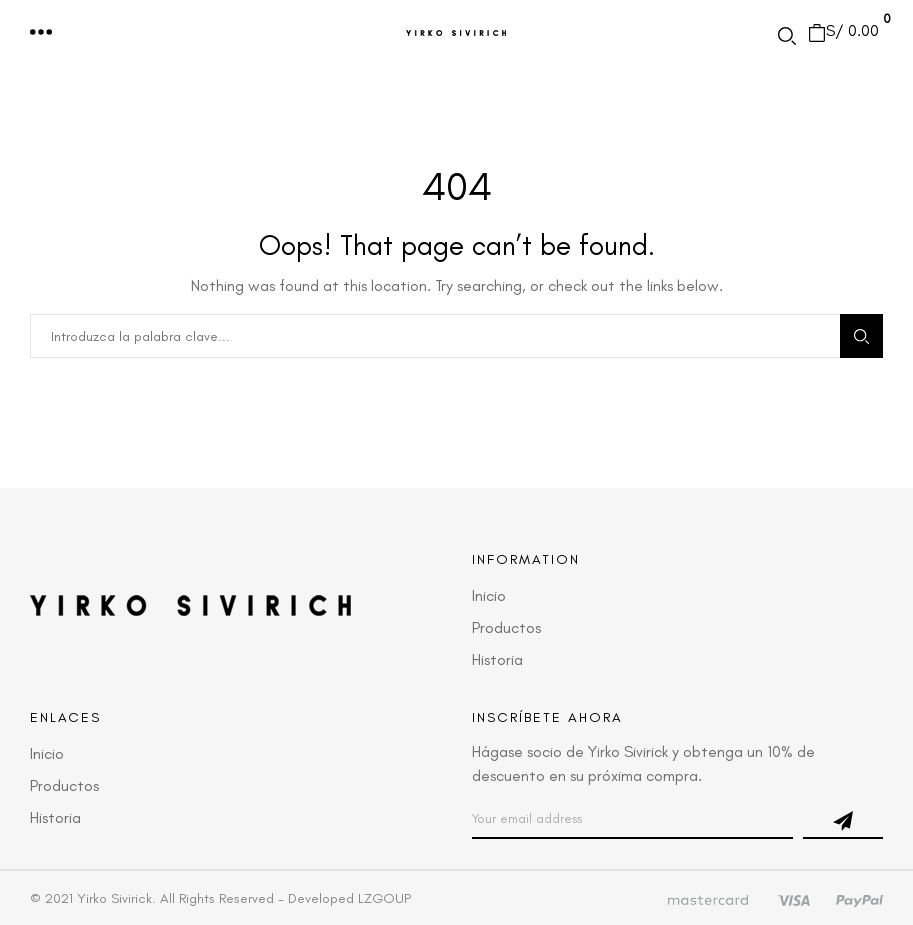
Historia (497, 659)
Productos (506, 627)
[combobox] (435, 336)
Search (861, 336)
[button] (42, 33)
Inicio (489, 595)
